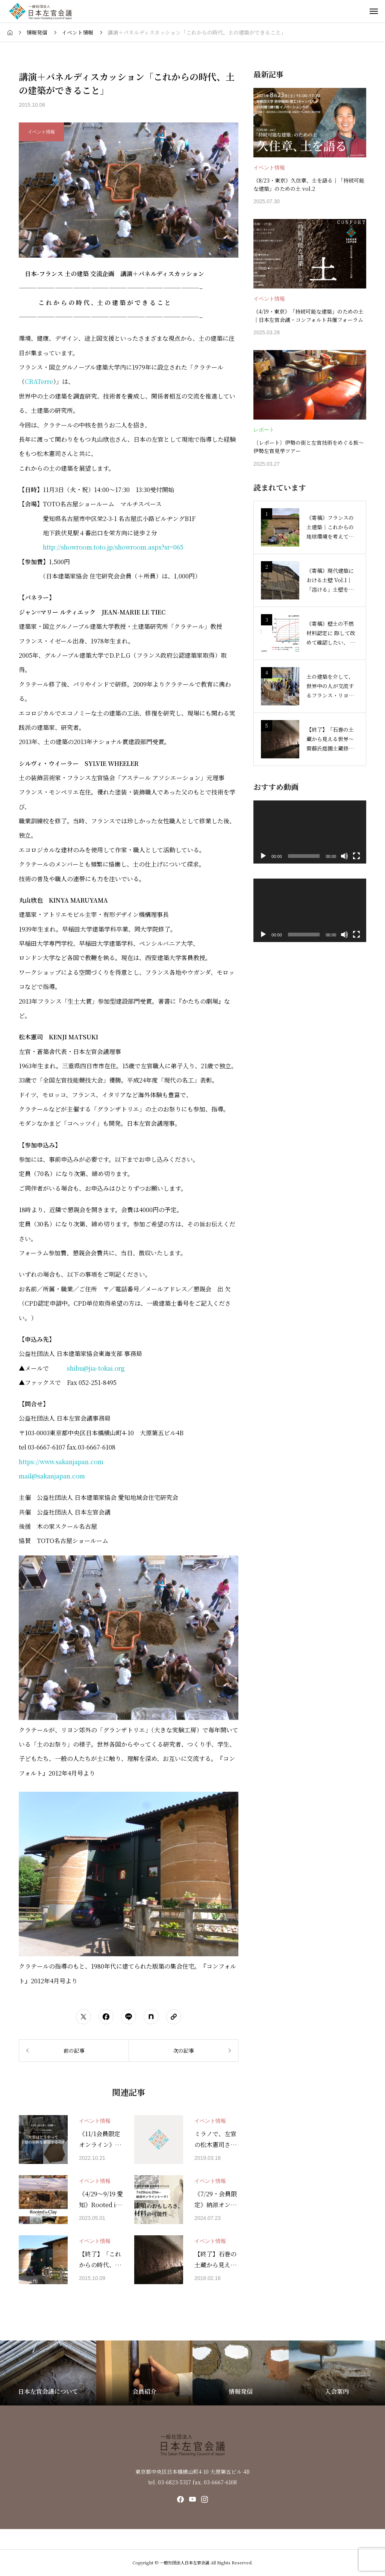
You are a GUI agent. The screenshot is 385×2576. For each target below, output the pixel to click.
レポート (263, 430)
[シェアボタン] (83, 2016)
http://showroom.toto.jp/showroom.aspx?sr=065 (113, 547)
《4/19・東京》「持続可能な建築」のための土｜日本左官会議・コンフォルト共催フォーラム (308, 315)
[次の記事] (183, 2050)
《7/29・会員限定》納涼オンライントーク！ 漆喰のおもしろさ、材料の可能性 (216, 2200)
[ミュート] (344, 856)
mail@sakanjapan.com (52, 1476)
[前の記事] (74, 2050)
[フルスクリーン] (356, 856)
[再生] (263, 856)
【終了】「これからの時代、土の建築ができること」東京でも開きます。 (100, 2260)
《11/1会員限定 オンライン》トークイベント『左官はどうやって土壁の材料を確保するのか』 (100, 2139)
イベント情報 (95, 2120)
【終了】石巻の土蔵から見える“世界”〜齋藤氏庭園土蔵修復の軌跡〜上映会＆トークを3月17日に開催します (215, 2260)
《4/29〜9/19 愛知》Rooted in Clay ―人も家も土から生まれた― (101, 2200)
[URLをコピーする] (173, 2016)
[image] (309, 122)
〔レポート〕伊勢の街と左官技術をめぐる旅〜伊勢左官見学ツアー (308, 446)
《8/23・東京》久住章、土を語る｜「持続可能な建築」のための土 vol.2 (308, 184)
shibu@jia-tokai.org (96, 1367)
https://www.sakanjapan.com (61, 1461)
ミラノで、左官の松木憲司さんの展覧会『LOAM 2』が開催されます (215, 2139)
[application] (309, 832)
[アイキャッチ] (43, 2139)
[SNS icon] (180, 2499)
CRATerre (39, 381)
